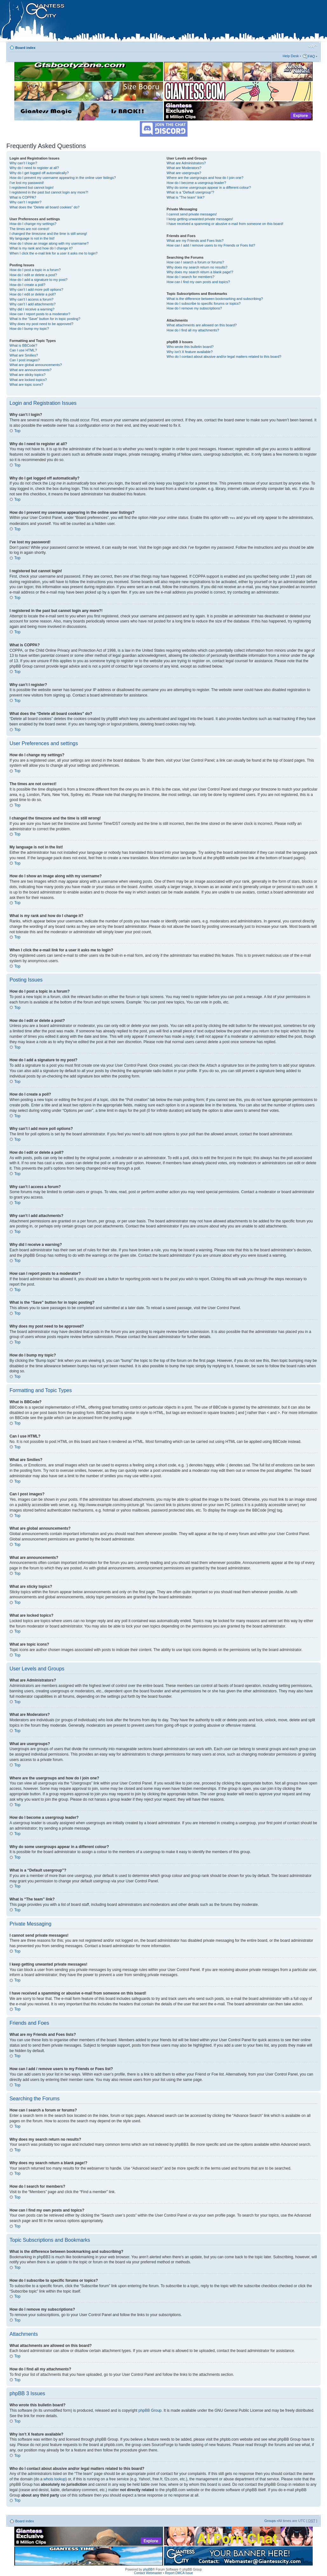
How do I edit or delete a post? (33, 275)
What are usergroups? (184, 173)
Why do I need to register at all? (34, 168)
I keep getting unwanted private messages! (200, 219)
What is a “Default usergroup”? (190, 192)
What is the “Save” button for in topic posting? (45, 319)
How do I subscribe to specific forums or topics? (204, 303)
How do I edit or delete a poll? (33, 294)
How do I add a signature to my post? (38, 280)
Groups (270, 2520)
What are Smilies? (24, 355)
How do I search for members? (190, 277)
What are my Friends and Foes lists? (195, 240)
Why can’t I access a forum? (31, 299)
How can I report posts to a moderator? (40, 314)
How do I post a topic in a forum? (35, 270)
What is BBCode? (23, 345)
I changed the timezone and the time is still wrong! (48, 233)
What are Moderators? (184, 168)
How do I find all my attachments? (193, 330)
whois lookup (54, 2479)
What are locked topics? (28, 380)
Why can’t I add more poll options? (36, 289)
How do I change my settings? (33, 224)
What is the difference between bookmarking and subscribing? (215, 299)
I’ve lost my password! (27, 183)
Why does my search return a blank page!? (200, 272)
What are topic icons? (26, 384)
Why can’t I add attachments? (33, 304)
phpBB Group (150, 2410)
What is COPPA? (23, 197)
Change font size (312, 46)
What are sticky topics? (27, 375)
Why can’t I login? (23, 163)
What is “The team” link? (185, 197)
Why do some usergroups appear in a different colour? (209, 187)
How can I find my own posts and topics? (198, 282)
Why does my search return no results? (197, 267)
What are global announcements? (36, 365)
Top (17, 431)
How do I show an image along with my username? (49, 243)
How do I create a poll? (27, 285)
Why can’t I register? (25, 202)
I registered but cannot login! (32, 187)
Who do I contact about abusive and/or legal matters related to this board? (224, 356)
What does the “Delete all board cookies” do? (44, 207)
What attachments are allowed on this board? (202, 325)
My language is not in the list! (32, 238)
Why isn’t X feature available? (190, 352)
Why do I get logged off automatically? (39, 173)
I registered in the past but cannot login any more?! (49, 192)
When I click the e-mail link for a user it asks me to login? (54, 253)
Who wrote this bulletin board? (190, 347)
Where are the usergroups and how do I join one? (205, 178)
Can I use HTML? (23, 350)
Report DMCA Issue (179, 2572)
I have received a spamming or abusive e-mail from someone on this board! (225, 224)
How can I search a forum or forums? (195, 262)
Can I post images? (25, 360)
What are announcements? (30, 370)
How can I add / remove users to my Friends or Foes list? (211, 245)
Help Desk (291, 56)
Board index (25, 48)
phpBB (148, 2569)
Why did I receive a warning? (32, 309)
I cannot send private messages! (192, 214)
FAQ (311, 56)
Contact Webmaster (148, 2572)
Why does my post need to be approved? (41, 324)
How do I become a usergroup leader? (196, 183)
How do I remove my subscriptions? (194, 308)
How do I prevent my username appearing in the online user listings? (63, 178)
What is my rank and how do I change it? (41, 248)
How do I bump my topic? (29, 328)
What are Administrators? (186, 163)
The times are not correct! (29, 229)
